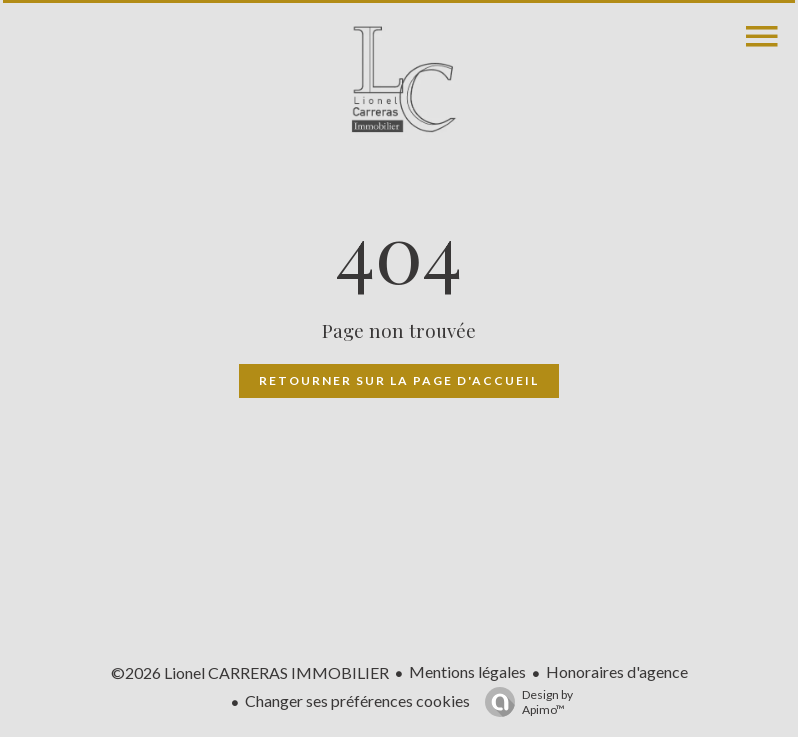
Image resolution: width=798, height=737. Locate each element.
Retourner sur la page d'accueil (399, 380)
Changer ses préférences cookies (357, 700)
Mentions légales (467, 671)
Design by (524, 702)
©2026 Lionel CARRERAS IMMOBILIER (250, 672)
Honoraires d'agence (617, 671)
